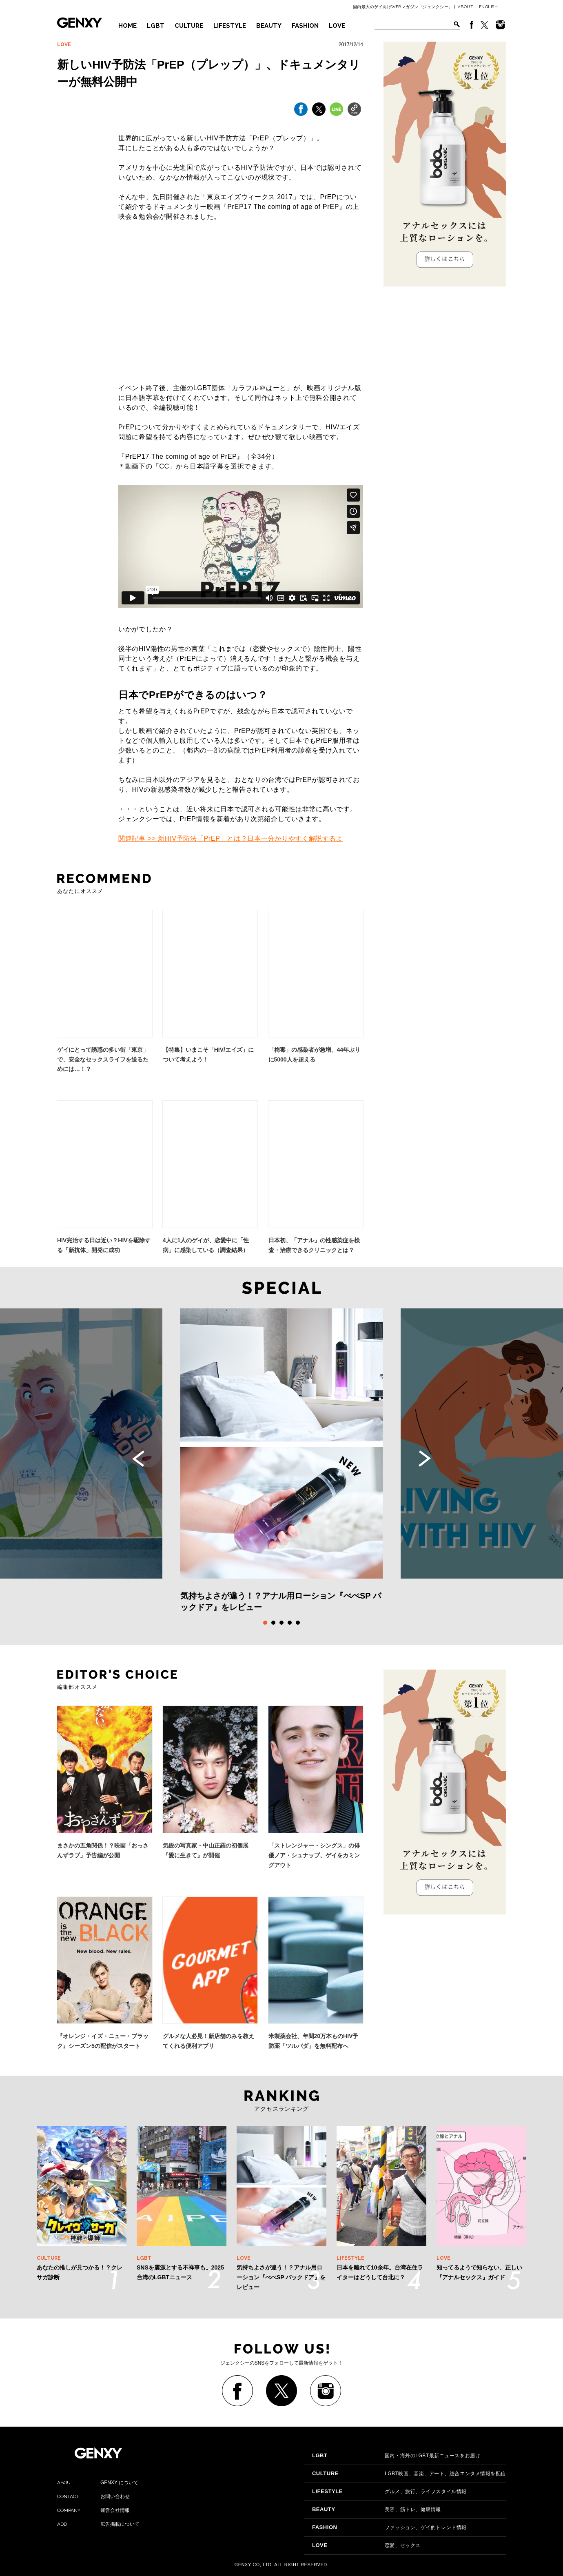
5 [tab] (298, 1623)
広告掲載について (98, 2524)
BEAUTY (269, 25)
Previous (138, 1458)
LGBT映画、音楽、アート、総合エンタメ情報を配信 (409, 2473)
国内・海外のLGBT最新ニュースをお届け (396, 2455)
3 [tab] (281, 1623)
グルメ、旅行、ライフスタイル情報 (389, 2491)
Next (425, 1458)
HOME (127, 25)
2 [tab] (273, 1623)
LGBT (155, 25)
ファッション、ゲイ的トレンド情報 (389, 2527)
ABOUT (466, 6)
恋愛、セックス (366, 2545)
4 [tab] (290, 1623)
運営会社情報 (93, 2510)
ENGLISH (488, 6)
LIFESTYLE (229, 25)
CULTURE (189, 25)
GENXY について (97, 2482)
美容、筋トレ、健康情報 (376, 2509)
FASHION (305, 25)
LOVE (337, 25)
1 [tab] (265, 1623)
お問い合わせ (93, 2496)
